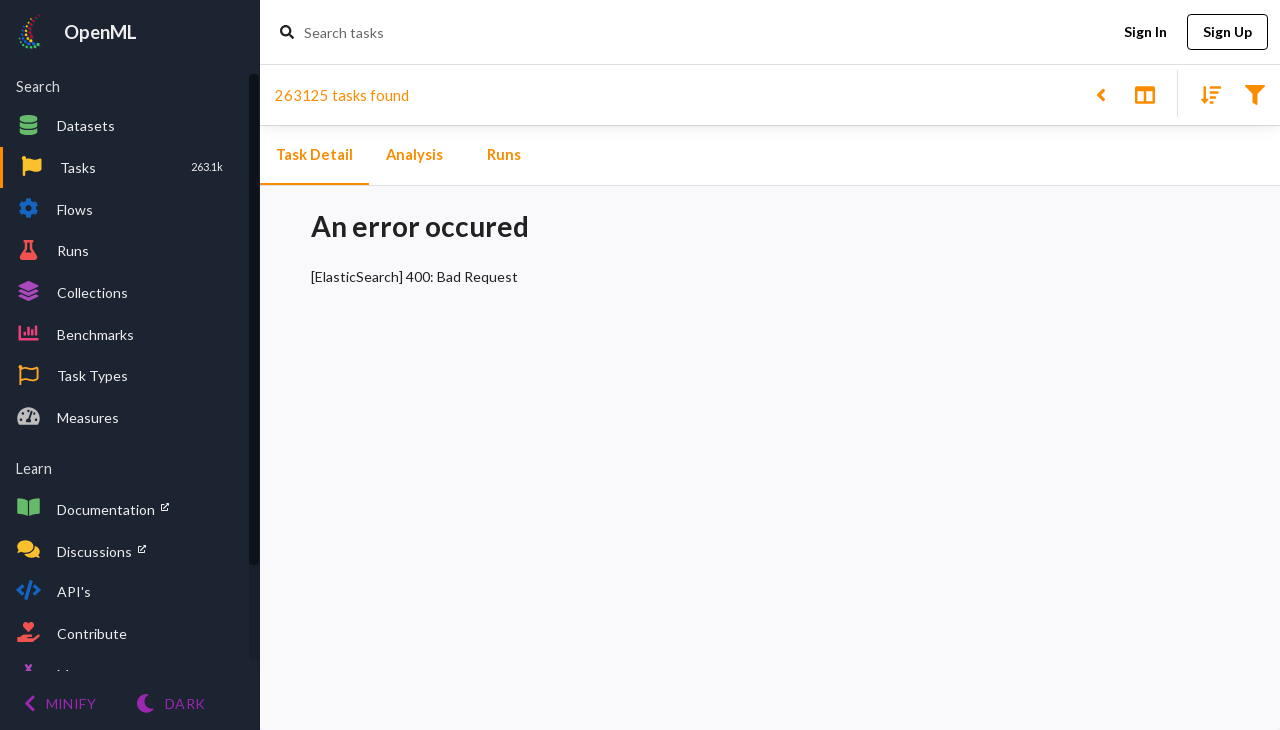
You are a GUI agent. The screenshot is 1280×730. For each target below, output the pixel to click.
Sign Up (1227, 32)
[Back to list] (1100, 93)
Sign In (1145, 32)
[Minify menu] (60, 703)
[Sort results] (1205, 93)
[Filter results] (1254, 93)
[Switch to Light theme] (170, 703)
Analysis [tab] (414, 155)
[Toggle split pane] (1144, 93)
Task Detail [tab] (314, 155)
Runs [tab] (504, 155)
